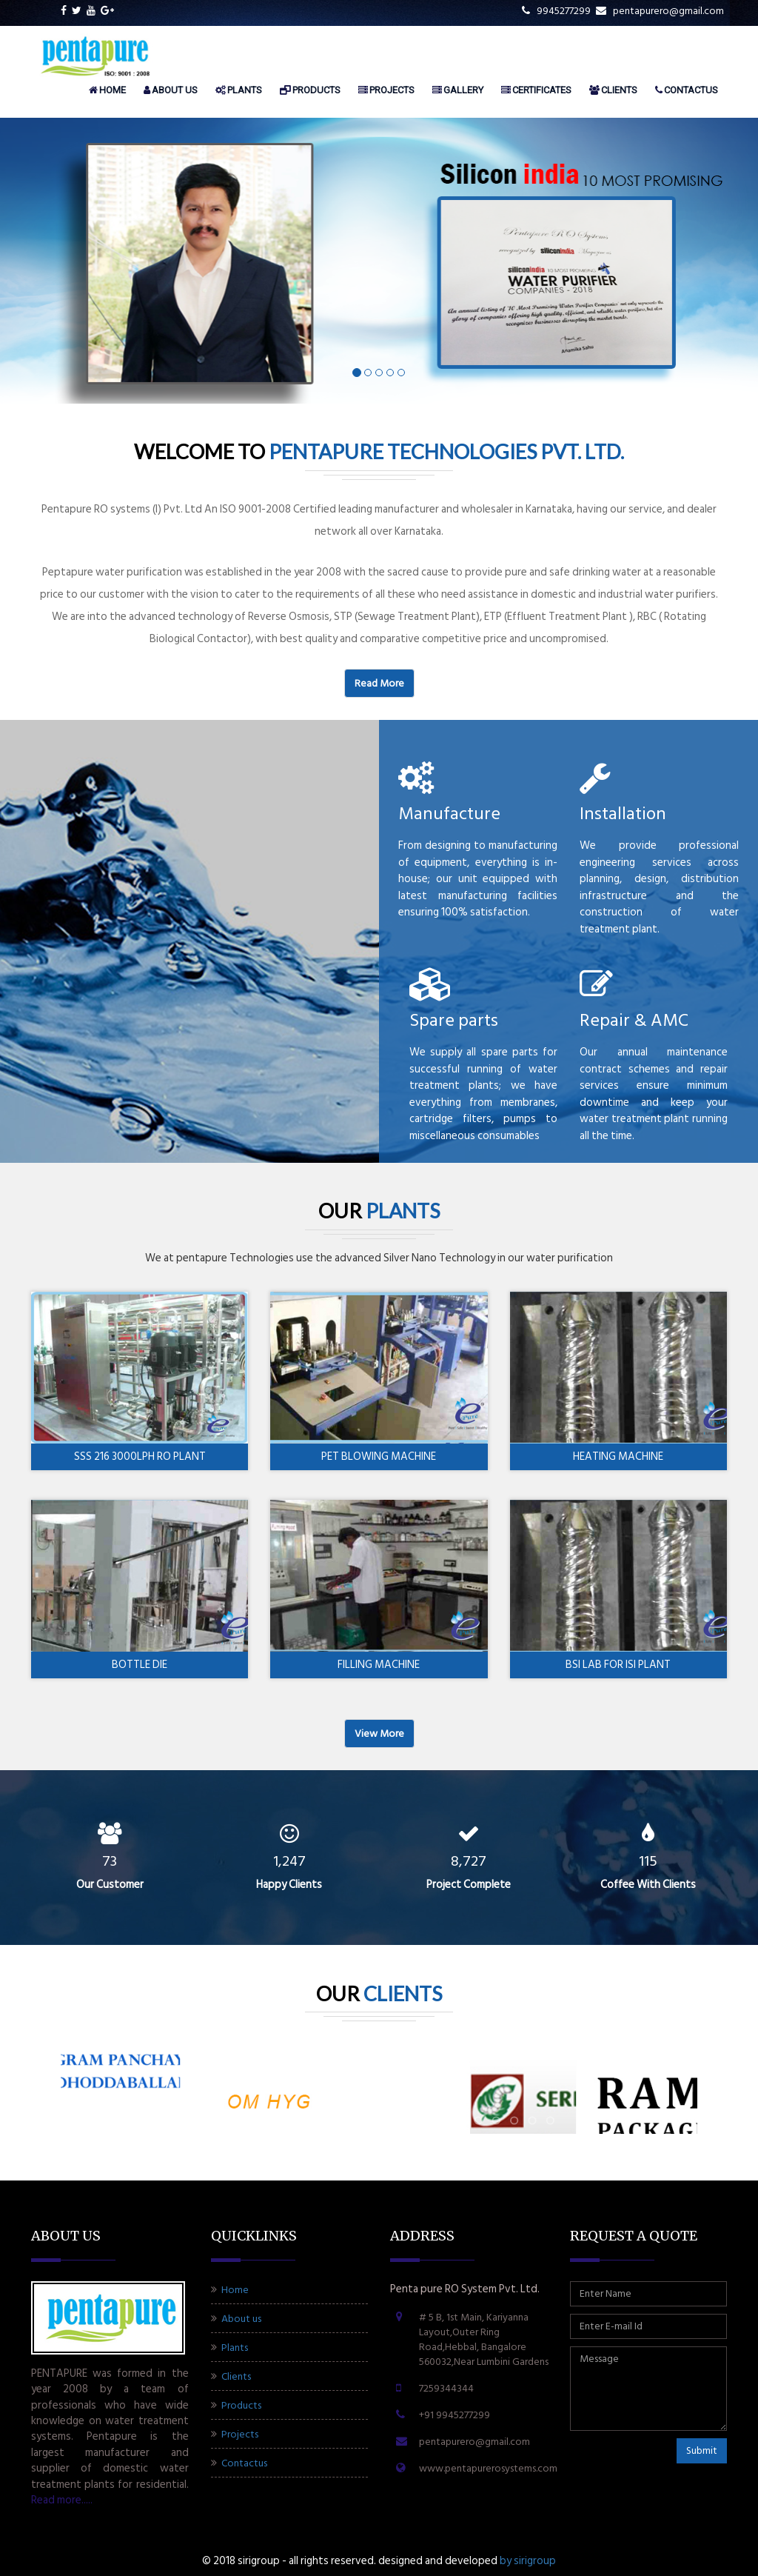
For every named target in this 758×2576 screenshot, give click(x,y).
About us (171, 90)
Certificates (536, 90)
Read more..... (62, 2500)
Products (310, 90)
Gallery (457, 90)
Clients (613, 90)
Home (107, 90)
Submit (701, 2450)
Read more (379, 683)
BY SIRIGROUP (528, 2561)
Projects (386, 90)
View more (379, 1733)
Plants (238, 90)
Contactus (686, 90)
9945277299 (556, 10)
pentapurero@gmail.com (660, 10)
